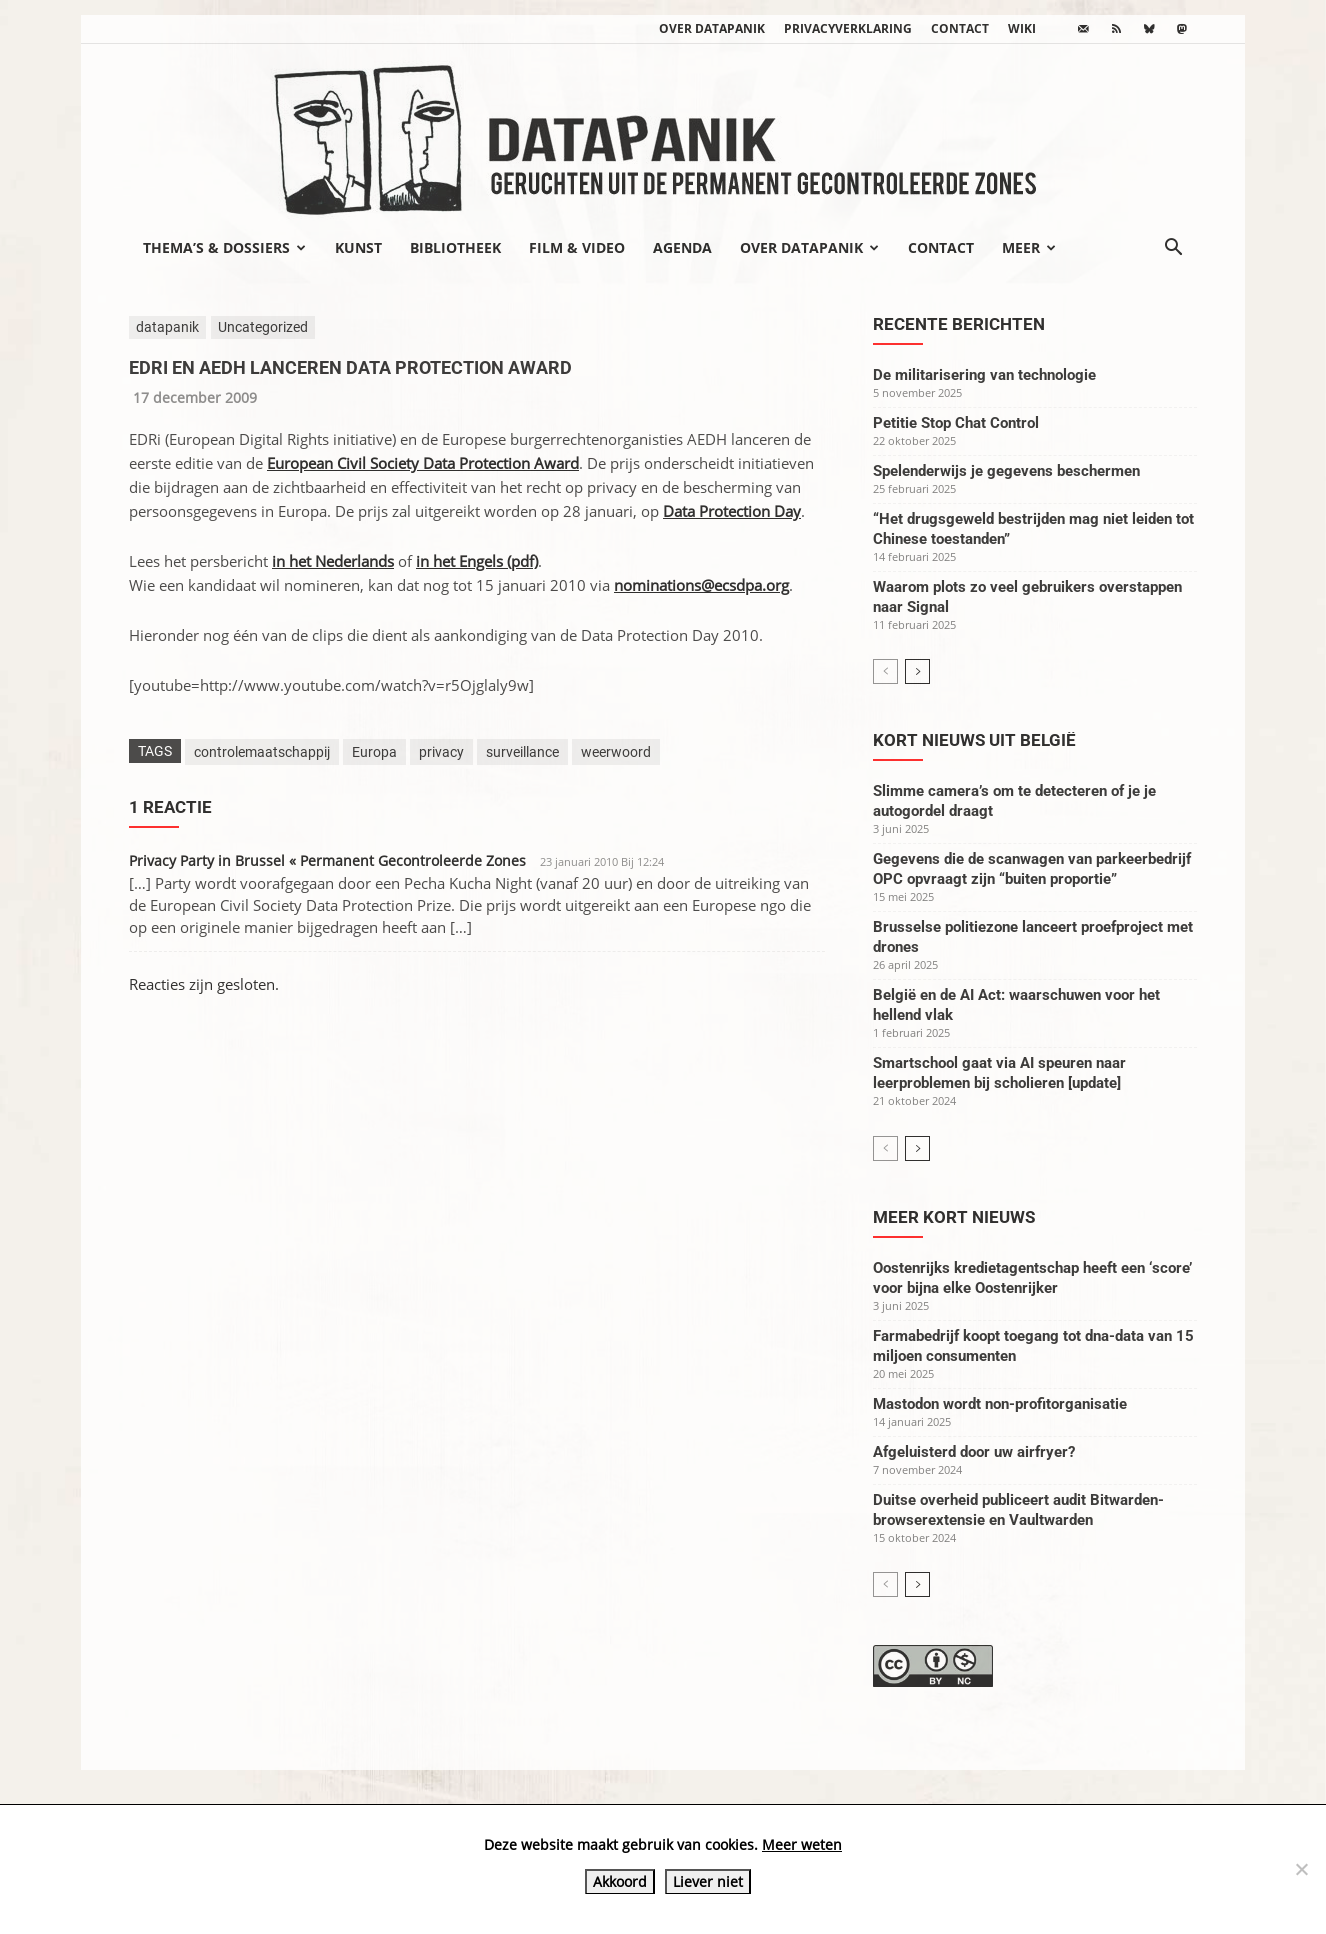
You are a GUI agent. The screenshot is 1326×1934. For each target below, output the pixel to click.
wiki (1022, 28)
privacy (441, 752)
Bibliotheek (455, 247)
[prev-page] (885, 671)
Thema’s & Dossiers (224, 247)
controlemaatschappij (262, 752)
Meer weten (802, 1844)
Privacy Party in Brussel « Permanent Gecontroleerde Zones (327, 860)
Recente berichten (959, 324)
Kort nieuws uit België (974, 740)
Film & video (577, 247)
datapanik (167, 327)
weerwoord (616, 752)
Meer (1029, 247)
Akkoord (620, 1881)
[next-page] (917, 671)
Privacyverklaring (848, 28)
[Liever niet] (1301, 1869)
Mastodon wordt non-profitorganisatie (1000, 1404)
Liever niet (708, 1881)
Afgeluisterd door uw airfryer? (974, 1452)
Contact (960, 28)
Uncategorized (263, 327)
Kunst (358, 247)
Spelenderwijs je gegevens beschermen (1006, 471)
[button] (1173, 249)
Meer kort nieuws (954, 1217)
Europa (374, 752)
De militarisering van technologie (984, 375)
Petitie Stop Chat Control (956, 423)
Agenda (682, 247)
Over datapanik (712, 28)
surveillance (522, 752)
